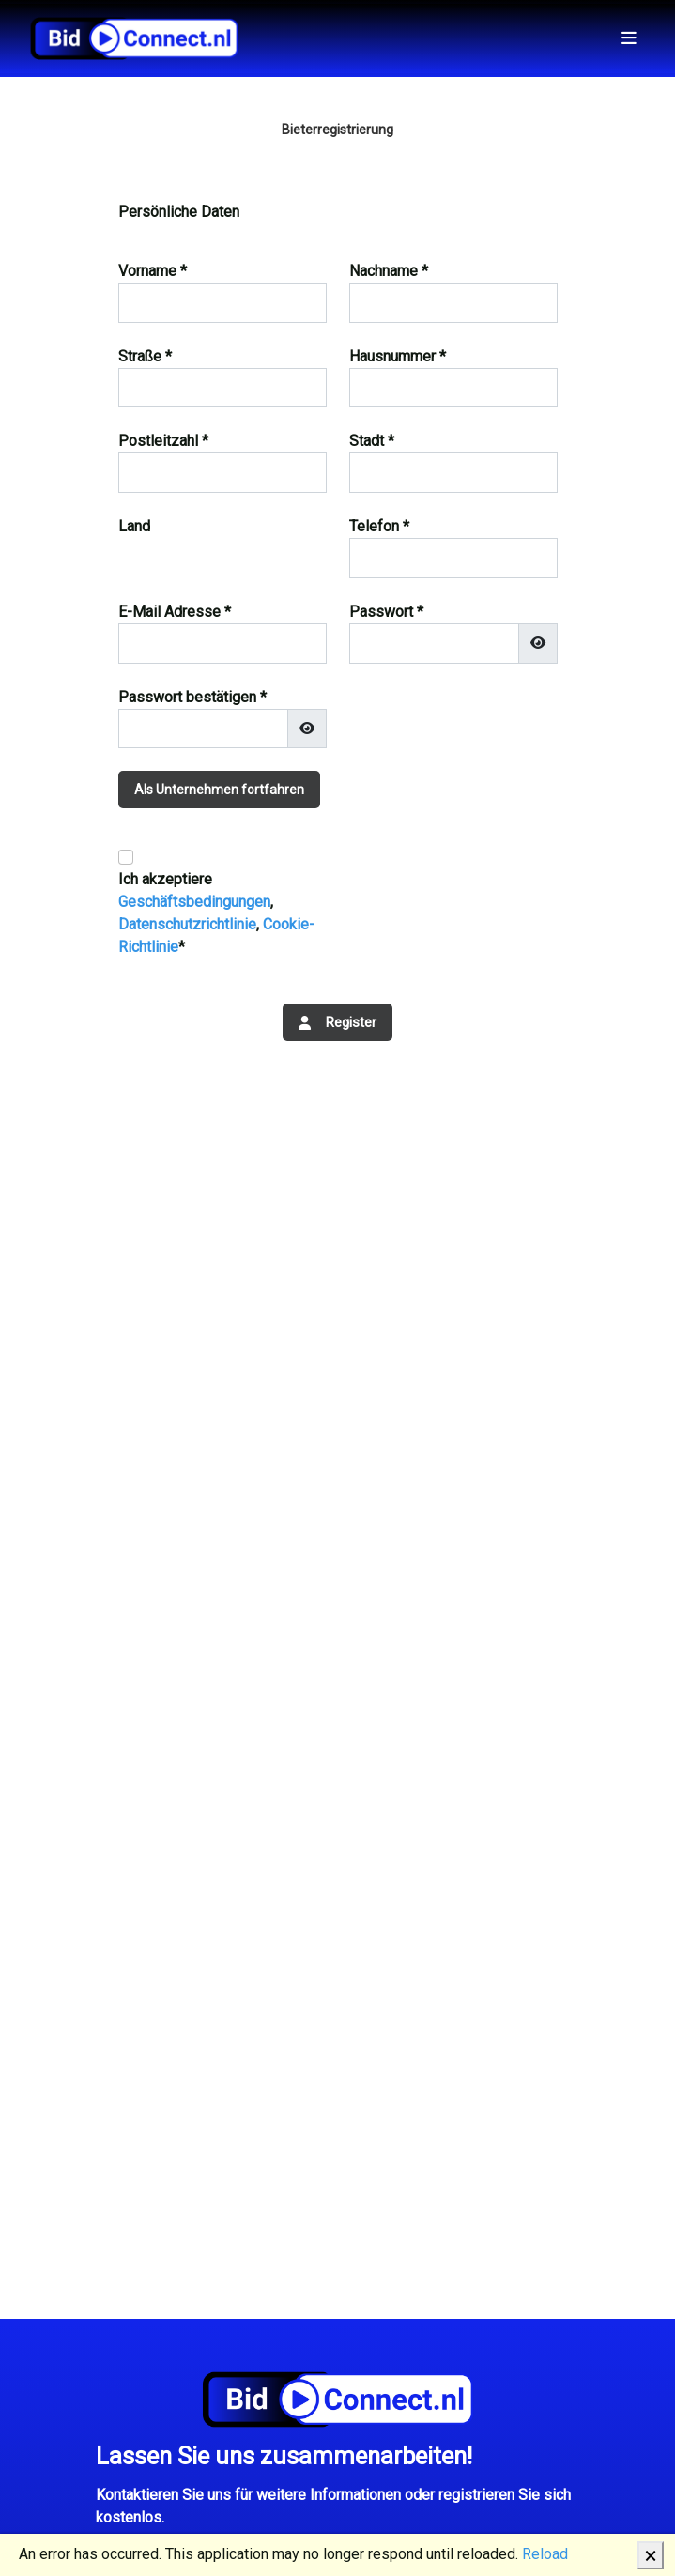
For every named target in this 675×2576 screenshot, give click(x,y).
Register (337, 1022)
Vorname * (152, 271)
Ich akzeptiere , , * (216, 913)
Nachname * (388, 271)
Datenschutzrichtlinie (187, 924)
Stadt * (371, 441)
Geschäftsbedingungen (194, 902)
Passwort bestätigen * (192, 697)
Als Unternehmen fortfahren (219, 789)
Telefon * (379, 526)
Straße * (145, 356)
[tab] (338, 801)
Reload (545, 2554)
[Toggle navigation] (629, 38)
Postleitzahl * (163, 441)
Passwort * (386, 612)
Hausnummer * (397, 356)
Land (134, 526)
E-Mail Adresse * (174, 612)
